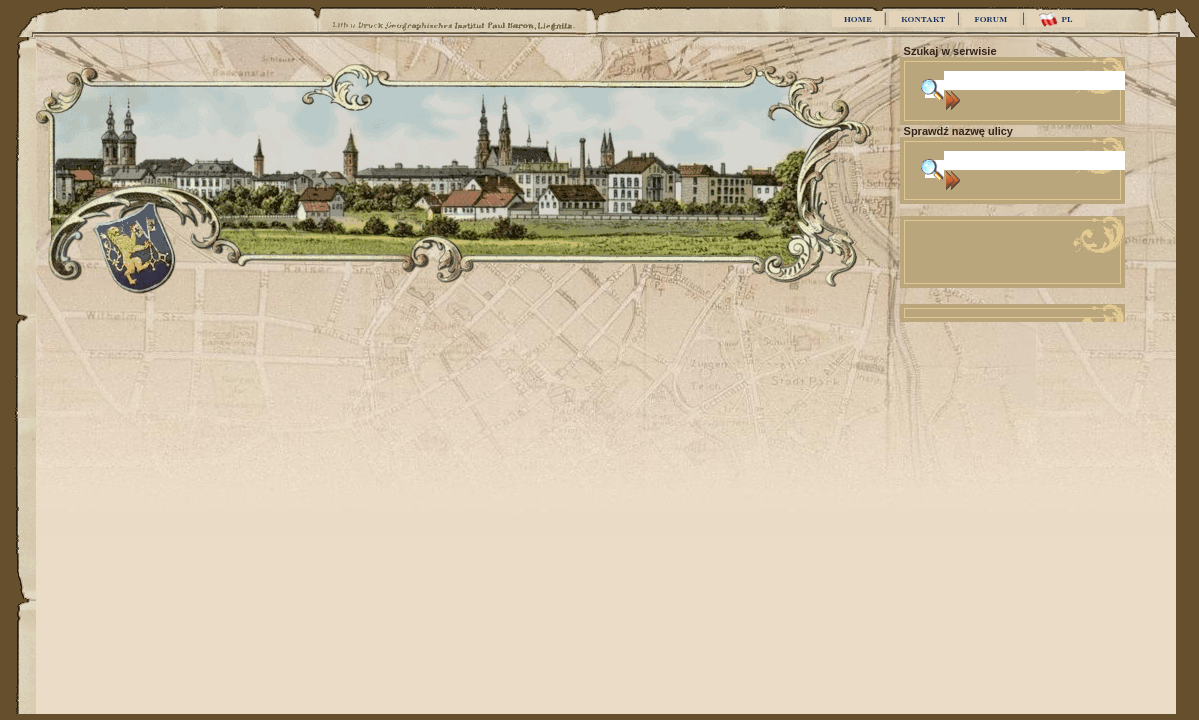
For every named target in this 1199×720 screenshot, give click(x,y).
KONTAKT (923, 19)
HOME (858, 19)
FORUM (990, 19)
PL (1055, 19)
